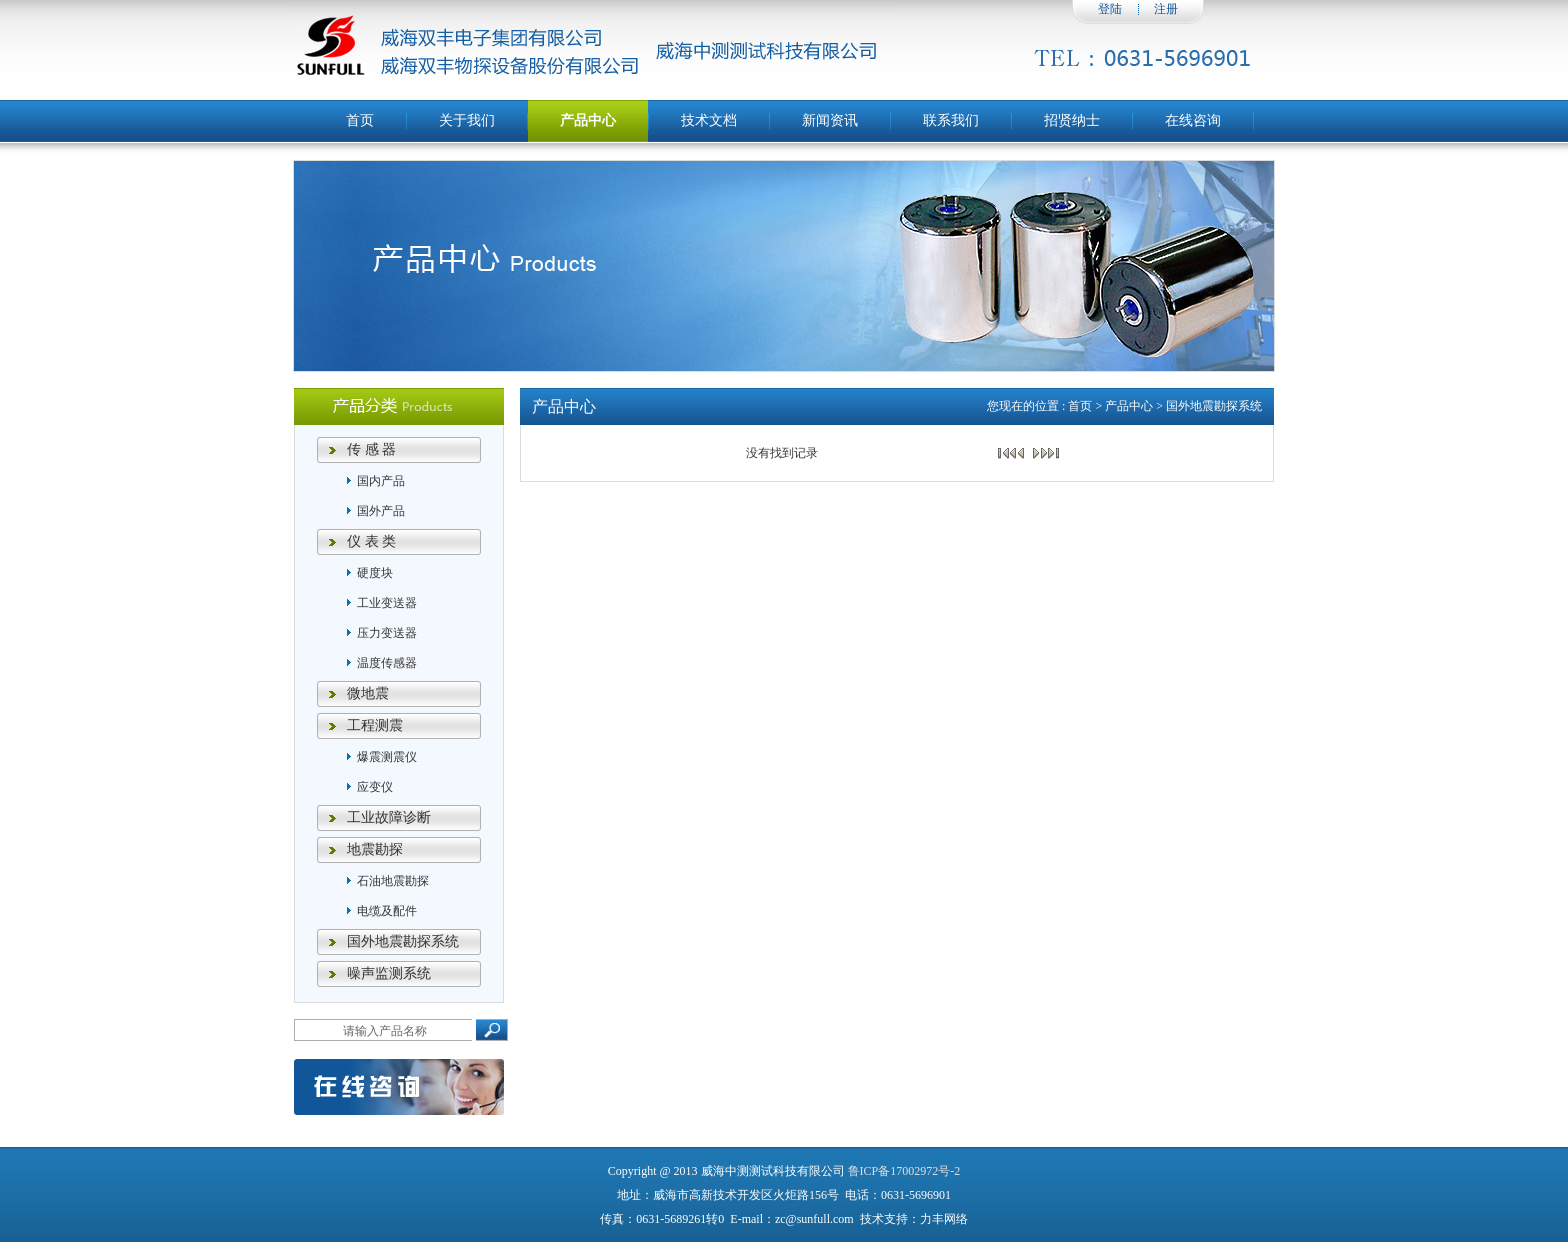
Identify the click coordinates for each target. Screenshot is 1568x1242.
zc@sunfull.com (814, 1219)
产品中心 (588, 120)
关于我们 (467, 120)
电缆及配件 (387, 911)
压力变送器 (387, 633)
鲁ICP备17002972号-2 (904, 1171)
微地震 (368, 693)
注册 (1166, 9)
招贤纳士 (1072, 120)
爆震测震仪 (387, 757)
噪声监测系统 (389, 973)
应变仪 (375, 787)
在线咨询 (1193, 120)
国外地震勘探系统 (403, 941)
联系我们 (951, 120)
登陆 (1110, 9)
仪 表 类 (371, 541)
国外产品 (381, 511)
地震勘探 (375, 849)
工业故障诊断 (389, 817)
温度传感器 (387, 663)
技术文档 (709, 120)
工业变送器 (387, 603)
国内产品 (381, 481)
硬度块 (375, 573)
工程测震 (375, 725)
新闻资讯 (830, 120)
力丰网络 (944, 1219)
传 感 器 (371, 449)
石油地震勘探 (393, 881)
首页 (360, 120)
